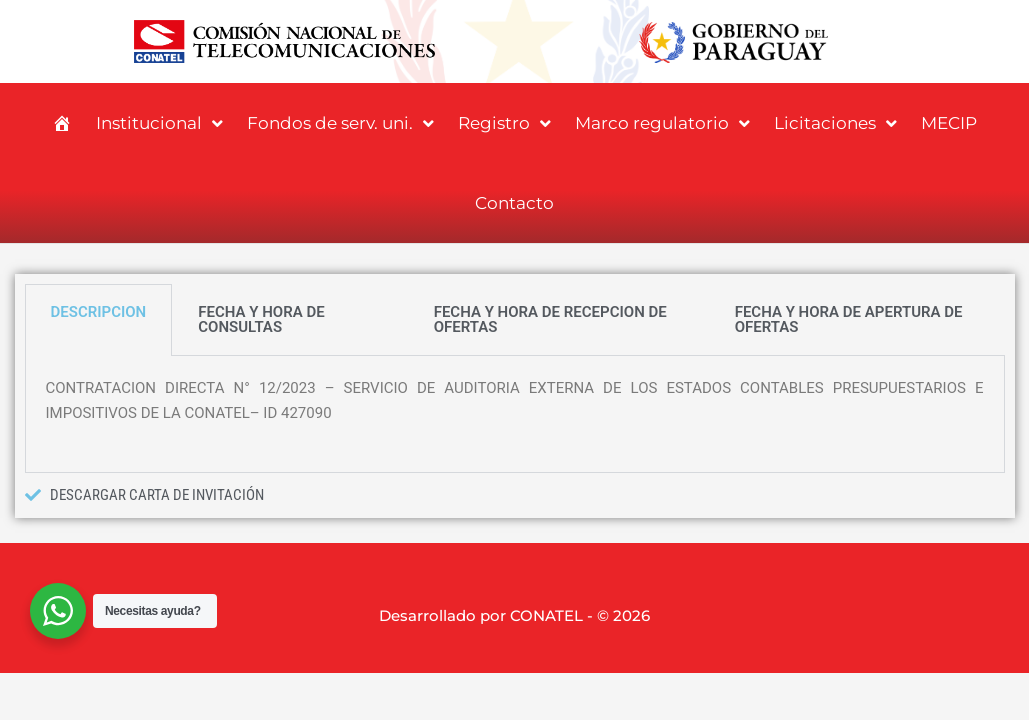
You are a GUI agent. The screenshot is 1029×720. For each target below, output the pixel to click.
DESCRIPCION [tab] (99, 312)
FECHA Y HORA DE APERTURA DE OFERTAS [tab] (849, 319)
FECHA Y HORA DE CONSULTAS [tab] (261, 319)
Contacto (514, 203)
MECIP (949, 123)
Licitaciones (835, 123)
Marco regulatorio (662, 123)
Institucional (159, 123)
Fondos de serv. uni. (340, 123)
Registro (504, 123)
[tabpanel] (515, 414)
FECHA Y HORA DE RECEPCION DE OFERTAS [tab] (550, 319)
